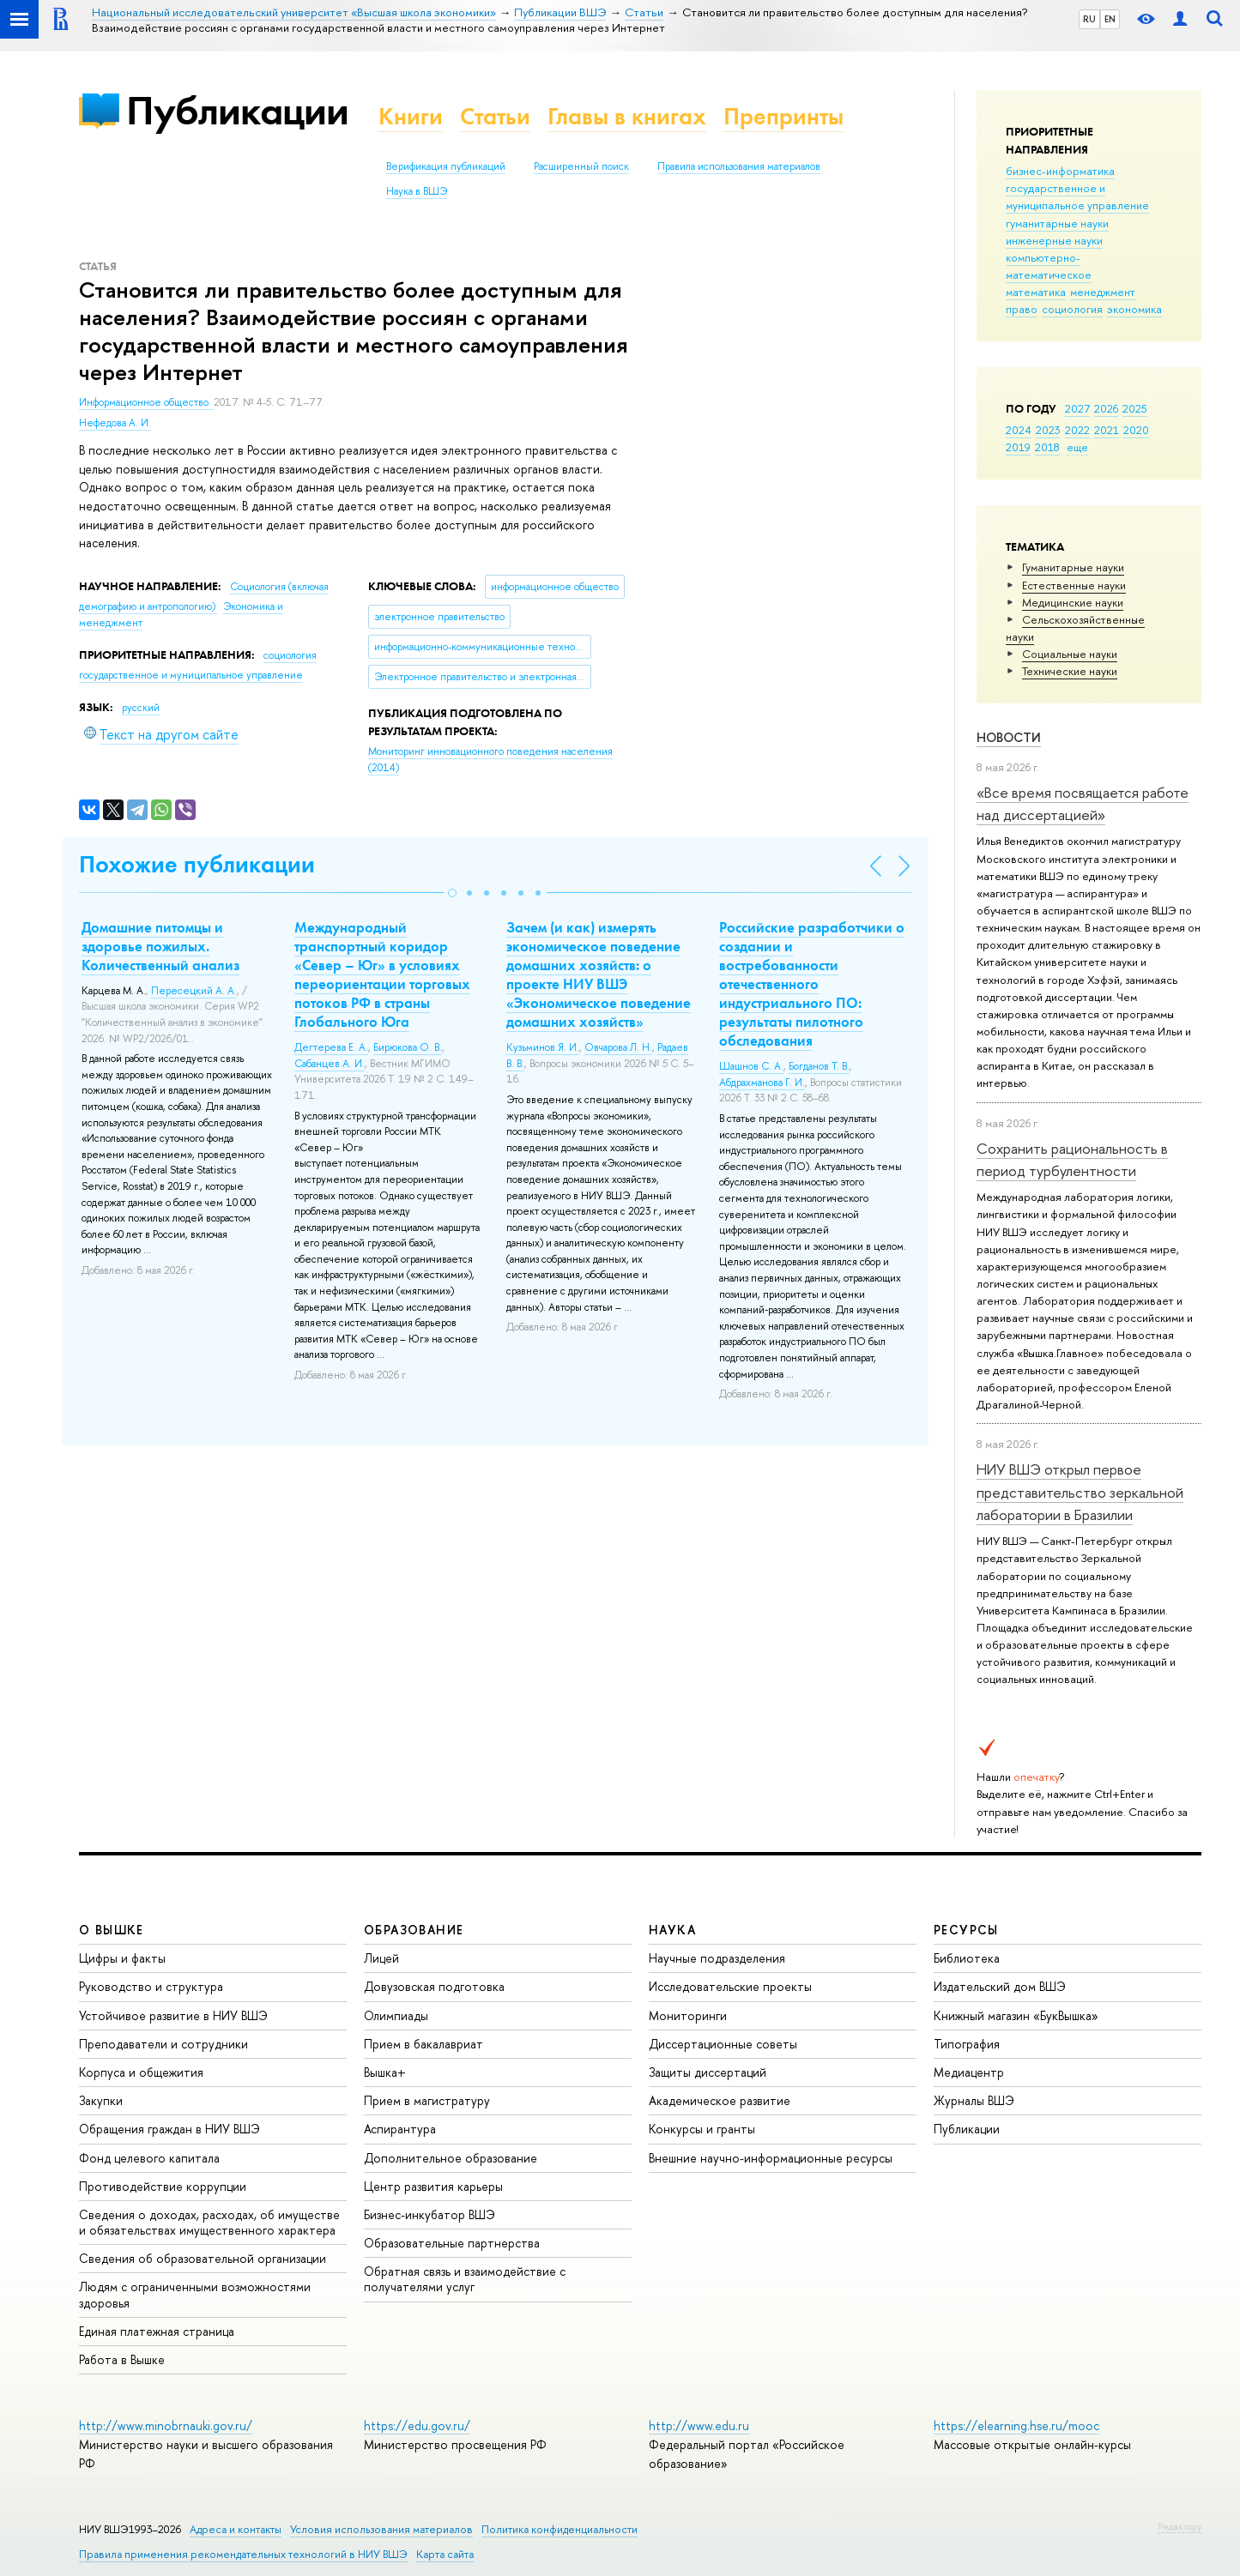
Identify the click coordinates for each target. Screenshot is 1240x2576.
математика (1036, 291)
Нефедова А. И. (115, 423)
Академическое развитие (719, 2100)
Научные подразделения (717, 1958)
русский (141, 708)
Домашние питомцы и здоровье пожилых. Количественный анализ (160, 946)
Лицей (381, 1958)
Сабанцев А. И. (329, 1064)
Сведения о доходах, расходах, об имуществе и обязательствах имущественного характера (209, 2222)
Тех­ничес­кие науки (1069, 671)
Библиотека (967, 1958)
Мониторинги (688, 2015)
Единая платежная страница (156, 2331)
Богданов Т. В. (819, 1066)
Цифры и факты (122, 1958)
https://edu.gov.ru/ (417, 2425)
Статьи (495, 116)
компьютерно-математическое (1049, 266)
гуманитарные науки (1057, 223)
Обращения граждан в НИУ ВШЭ (169, 2129)
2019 (1018, 447)
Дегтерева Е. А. (331, 1047)
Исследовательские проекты (730, 1986)
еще (1077, 447)
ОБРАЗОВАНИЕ (413, 1929)
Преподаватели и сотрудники (163, 2044)
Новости (1009, 737)
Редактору (1179, 2526)
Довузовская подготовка (434, 1986)
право (1021, 309)
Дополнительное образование (450, 2158)
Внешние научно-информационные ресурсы (770, 2158)
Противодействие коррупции (162, 2186)
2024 (1018, 429)
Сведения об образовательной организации (202, 2258)
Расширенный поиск (581, 166)
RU (1089, 19)
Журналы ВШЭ (974, 2100)
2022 (1077, 429)
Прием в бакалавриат (423, 2044)
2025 (1134, 408)
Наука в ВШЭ (416, 191)
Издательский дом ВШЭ (1000, 1986)
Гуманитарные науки (1073, 567)
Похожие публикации (197, 864)
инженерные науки (1054, 240)
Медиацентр (969, 2072)
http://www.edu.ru (699, 2425)
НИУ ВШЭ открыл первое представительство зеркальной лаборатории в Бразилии (1080, 1491)
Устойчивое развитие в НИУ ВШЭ (173, 2015)
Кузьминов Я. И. (542, 1047)
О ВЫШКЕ (111, 1929)
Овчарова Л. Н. (618, 1047)
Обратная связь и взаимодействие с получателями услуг (465, 2279)
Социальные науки (1069, 653)
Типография (967, 2044)
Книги (410, 116)
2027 (1077, 408)
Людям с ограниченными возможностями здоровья (195, 2294)
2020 (1136, 429)
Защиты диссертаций (707, 2072)
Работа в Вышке (122, 2359)
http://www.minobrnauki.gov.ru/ (165, 2425)
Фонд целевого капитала (149, 2158)
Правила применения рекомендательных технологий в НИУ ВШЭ (243, 2554)
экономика (1134, 309)
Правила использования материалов (738, 166)
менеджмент (1102, 291)
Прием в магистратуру (427, 2100)
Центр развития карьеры (433, 2186)
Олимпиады (396, 2015)
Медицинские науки (1072, 602)
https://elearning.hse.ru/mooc (1016, 2425)
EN (1110, 19)
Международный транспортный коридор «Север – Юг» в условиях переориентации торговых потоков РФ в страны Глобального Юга (382, 974)
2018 (1047, 447)
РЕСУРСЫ (966, 1929)
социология (1072, 309)
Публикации (237, 110)
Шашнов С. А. (751, 1066)
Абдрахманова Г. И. (762, 1082)
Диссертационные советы (723, 2044)
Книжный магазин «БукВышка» (1016, 2015)
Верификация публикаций (445, 166)
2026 (1106, 408)
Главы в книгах (626, 116)
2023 (1048, 429)
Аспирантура (400, 2129)
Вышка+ (385, 2072)
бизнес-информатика (1060, 170)
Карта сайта (445, 2554)
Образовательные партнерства (452, 2243)
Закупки (101, 2100)
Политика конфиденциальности (559, 2529)
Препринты (783, 116)
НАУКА (672, 1929)
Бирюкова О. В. (407, 1047)
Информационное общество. (146, 402)
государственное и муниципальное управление (1077, 196)
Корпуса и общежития (141, 2072)
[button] (452, 893)
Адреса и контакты (235, 2529)
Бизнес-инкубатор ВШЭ (429, 2214)
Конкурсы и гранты (702, 2129)
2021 (1106, 429)
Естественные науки (1074, 585)
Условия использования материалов (381, 2529)
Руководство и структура (151, 1986)
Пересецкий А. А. (194, 991)
